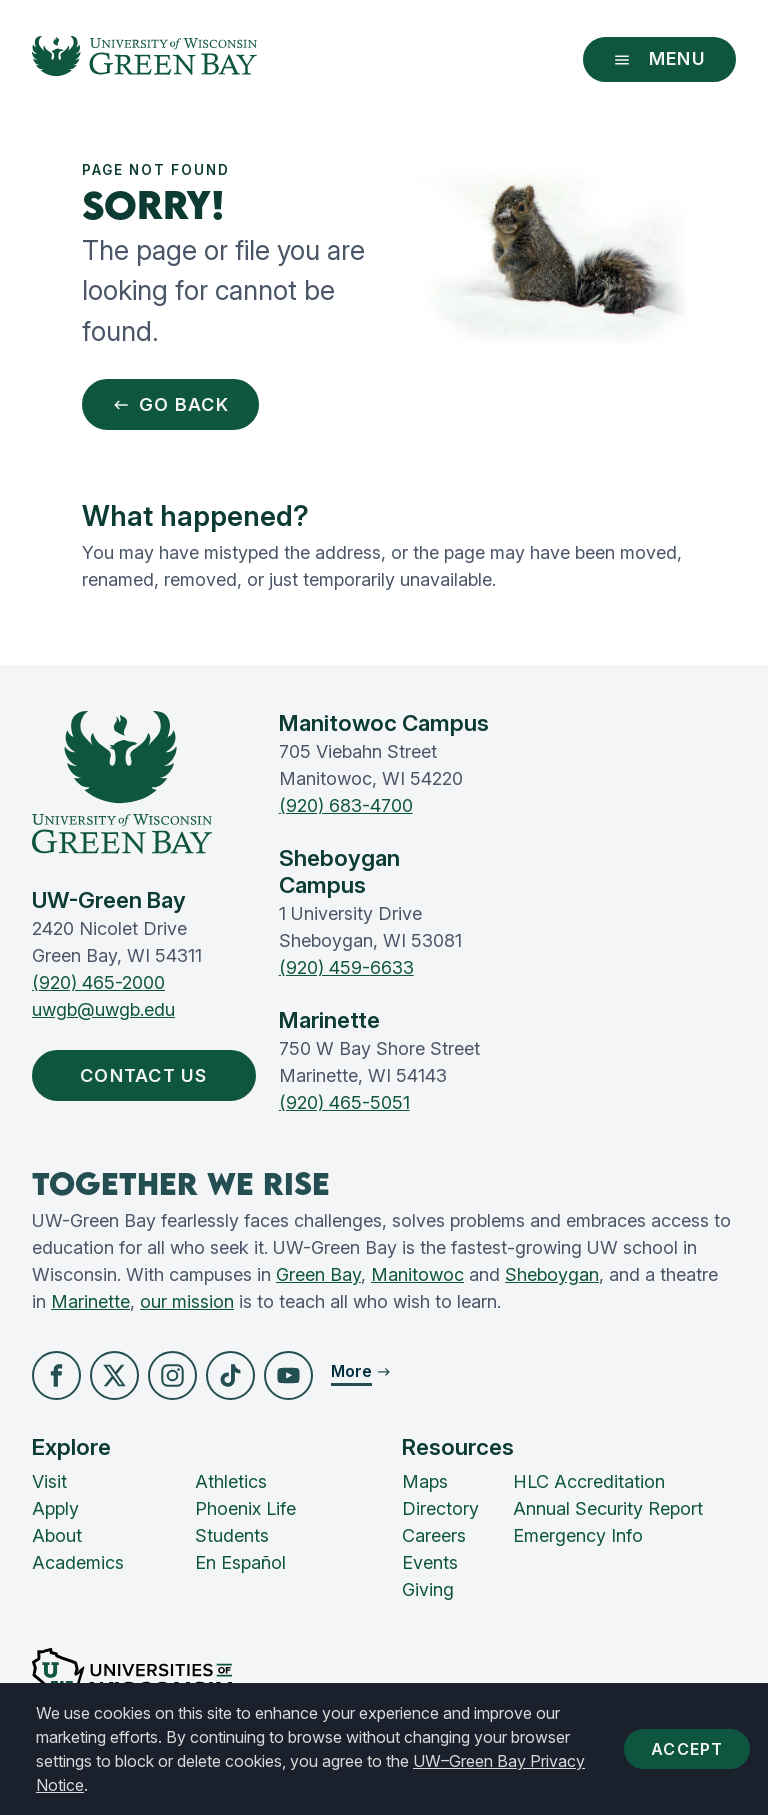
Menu (659, 58)
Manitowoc (417, 1274)
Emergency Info (578, 1535)
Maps (425, 1481)
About (57, 1535)
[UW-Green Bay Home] (144, 59)
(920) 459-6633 (346, 967)
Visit (49, 1481)
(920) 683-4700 (346, 805)
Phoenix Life (245, 1508)
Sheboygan (552, 1274)
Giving (428, 1589)
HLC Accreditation (589, 1481)
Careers (434, 1535)
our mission (187, 1301)
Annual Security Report (608, 1508)
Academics (78, 1562)
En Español (240, 1562)
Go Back (170, 404)
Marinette (90, 1301)
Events (430, 1562)
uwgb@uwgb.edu (103, 1009)
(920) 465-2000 (98, 982)
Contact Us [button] (148, 1075)
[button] (56, 1375)
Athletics (231, 1481)
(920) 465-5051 (344, 1102)
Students (232, 1535)
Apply (55, 1508)
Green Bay (318, 1274)
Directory (440, 1508)
